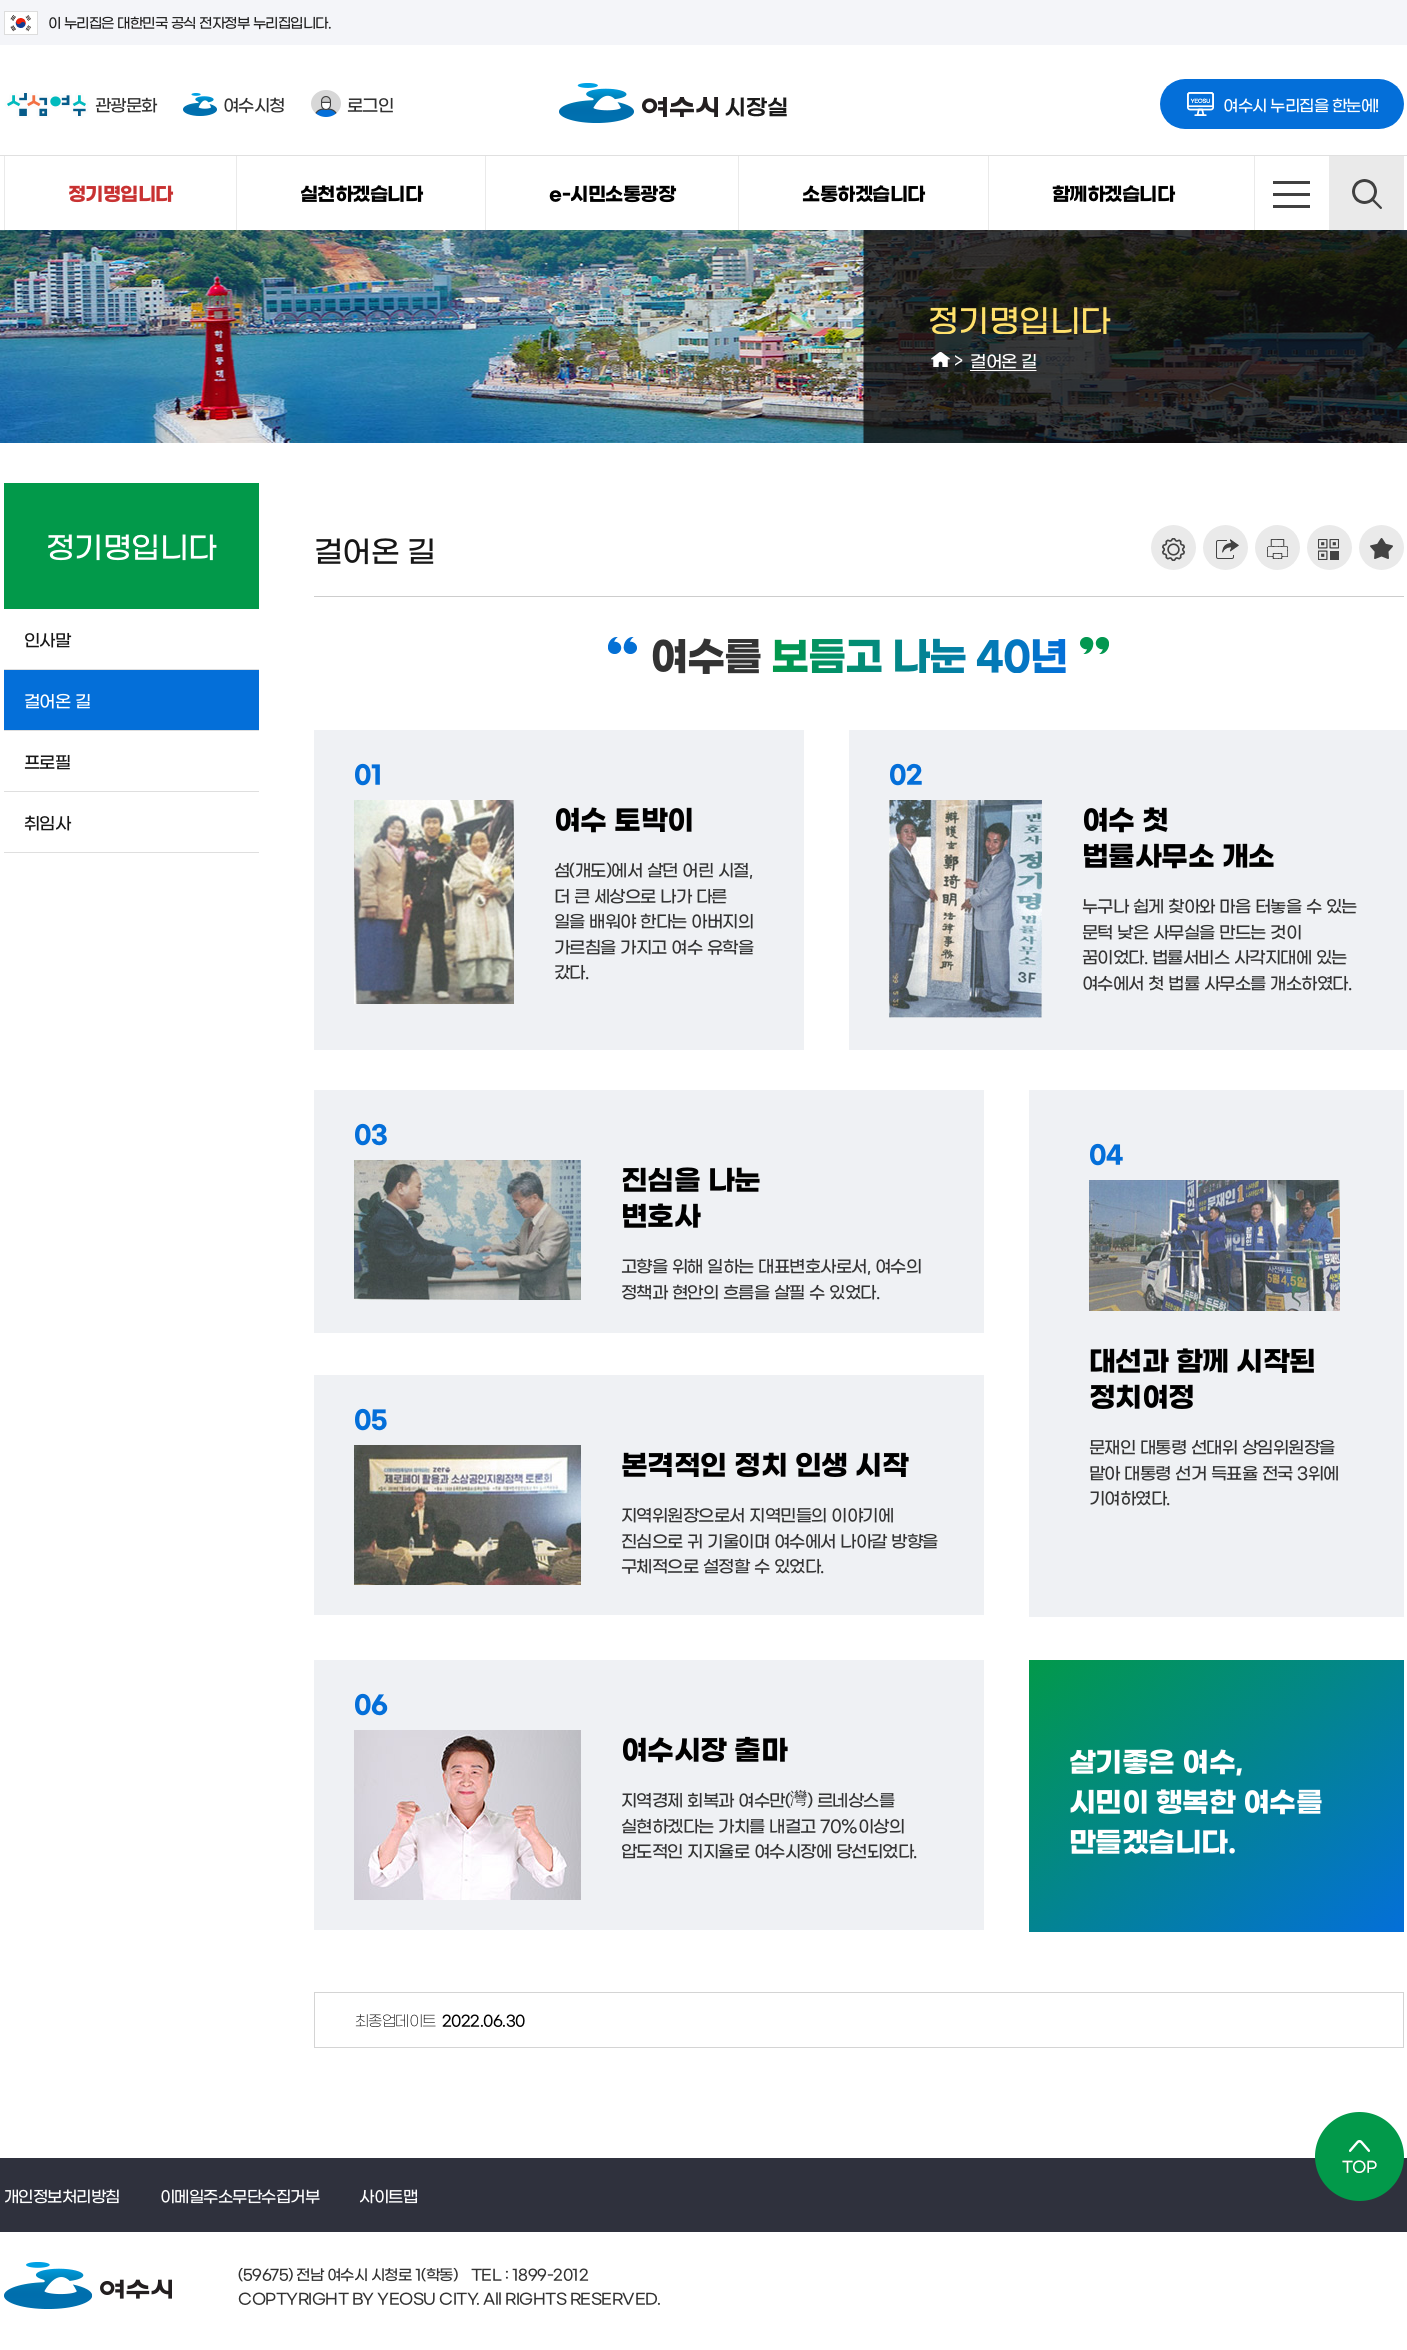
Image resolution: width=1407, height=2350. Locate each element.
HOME (941, 360)
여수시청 (234, 103)
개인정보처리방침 (62, 2195)
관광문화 (80, 104)
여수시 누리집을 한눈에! (1282, 98)
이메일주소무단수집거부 (240, 2195)
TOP (1359, 2156)
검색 (1366, 193)
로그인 (352, 103)
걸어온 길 (1003, 359)
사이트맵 (1291, 193)
